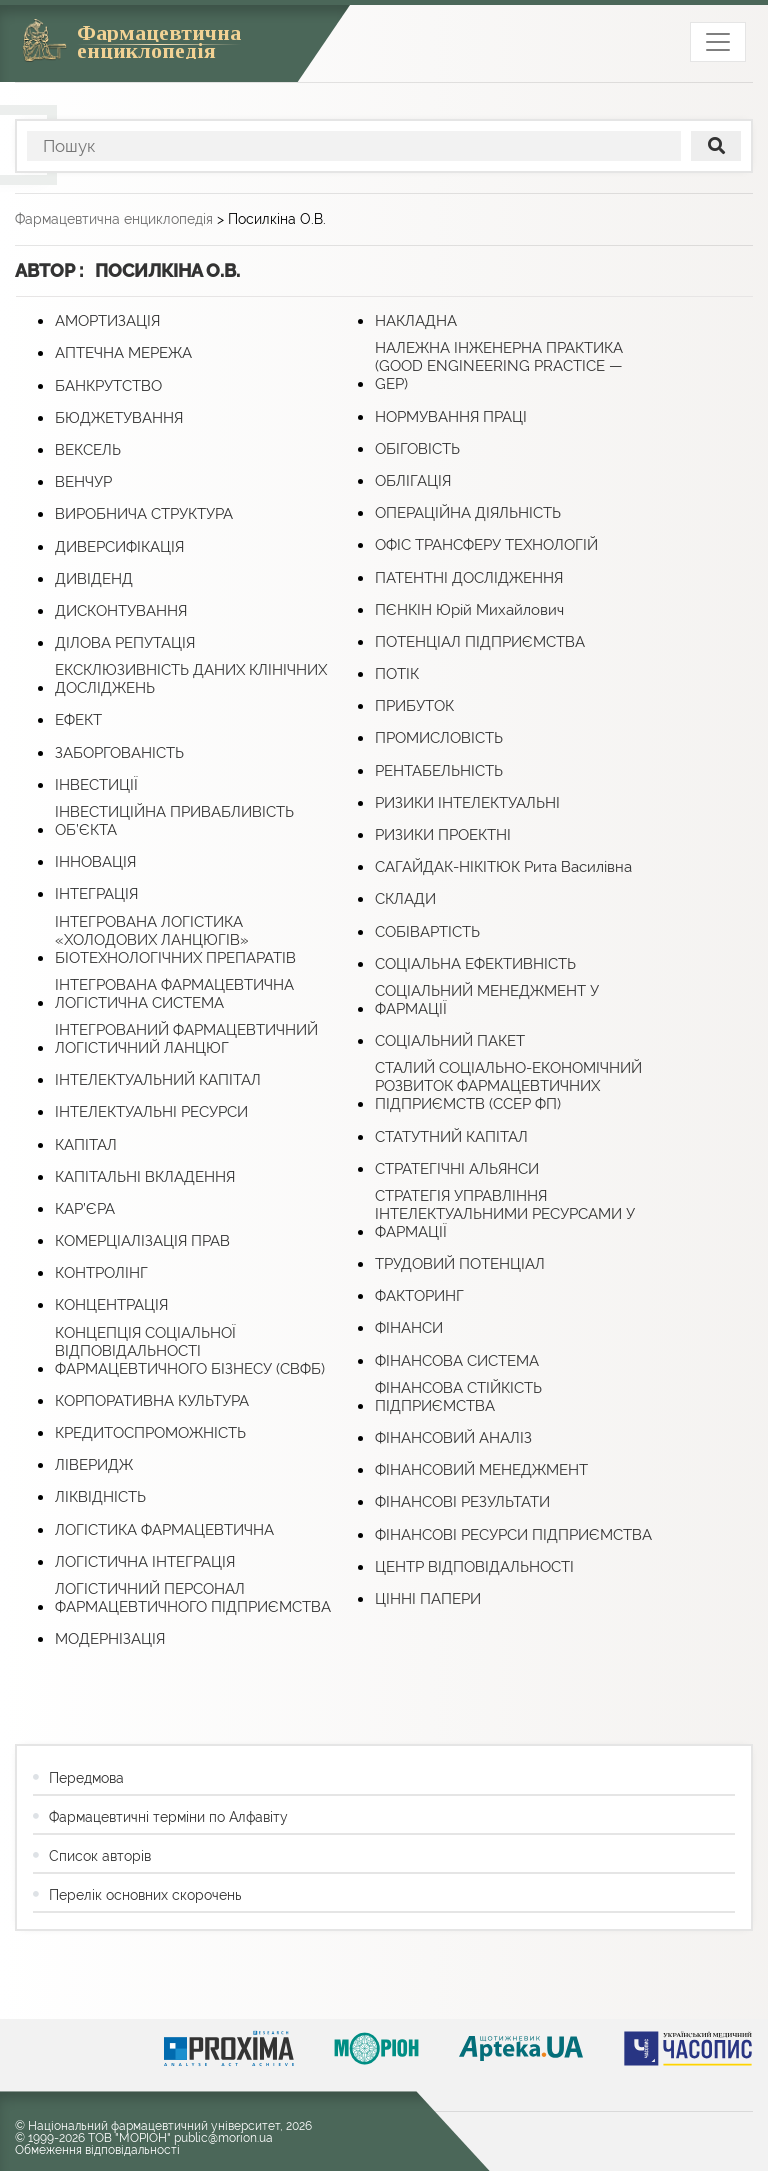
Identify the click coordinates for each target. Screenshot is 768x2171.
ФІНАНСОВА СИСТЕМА (457, 1361)
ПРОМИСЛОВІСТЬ (439, 738)
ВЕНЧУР (83, 482)
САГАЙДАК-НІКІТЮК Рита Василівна (503, 867)
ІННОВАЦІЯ (95, 862)
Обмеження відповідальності (97, 2150)
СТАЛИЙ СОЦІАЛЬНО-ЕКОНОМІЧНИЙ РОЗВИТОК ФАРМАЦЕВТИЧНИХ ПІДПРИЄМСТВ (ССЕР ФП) (508, 1086)
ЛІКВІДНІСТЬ (100, 1497)
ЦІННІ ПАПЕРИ (428, 1599)
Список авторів (100, 1856)
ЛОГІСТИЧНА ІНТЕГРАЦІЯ (145, 1562)
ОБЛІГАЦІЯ (413, 481)
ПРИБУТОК (414, 706)
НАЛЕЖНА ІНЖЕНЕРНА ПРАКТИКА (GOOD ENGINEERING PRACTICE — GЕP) (499, 366)
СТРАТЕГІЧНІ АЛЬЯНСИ (457, 1169)
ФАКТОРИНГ (419, 1296)
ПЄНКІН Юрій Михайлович (469, 610)
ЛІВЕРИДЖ (94, 1465)
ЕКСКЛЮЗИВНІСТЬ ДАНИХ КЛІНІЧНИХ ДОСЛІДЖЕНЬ (191, 679)
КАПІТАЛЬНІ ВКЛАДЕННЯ (145, 1177)
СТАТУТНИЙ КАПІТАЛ (451, 1137)
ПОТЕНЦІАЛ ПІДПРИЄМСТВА (480, 642)
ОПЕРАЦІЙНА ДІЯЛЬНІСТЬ (468, 513)
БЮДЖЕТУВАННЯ (119, 418)
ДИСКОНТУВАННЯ (121, 611)
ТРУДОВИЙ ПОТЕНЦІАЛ (460, 1264)
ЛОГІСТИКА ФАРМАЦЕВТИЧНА (164, 1530)
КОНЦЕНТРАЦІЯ (111, 1305)
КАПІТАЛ (86, 1145)
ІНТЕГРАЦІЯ (96, 894)
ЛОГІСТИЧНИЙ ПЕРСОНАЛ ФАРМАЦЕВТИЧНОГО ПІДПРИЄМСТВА (193, 1598)
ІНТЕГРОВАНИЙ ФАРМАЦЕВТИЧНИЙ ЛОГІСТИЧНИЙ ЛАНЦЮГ (186, 1039)
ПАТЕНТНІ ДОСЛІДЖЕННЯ (469, 578)
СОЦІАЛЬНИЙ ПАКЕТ (450, 1041)
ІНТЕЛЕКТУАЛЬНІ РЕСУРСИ (151, 1112)
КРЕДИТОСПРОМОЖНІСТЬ (150, 1433)
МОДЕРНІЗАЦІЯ (110, 1639)
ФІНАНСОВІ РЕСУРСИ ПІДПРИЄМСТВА (513, 1535)
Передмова (86, 1778)
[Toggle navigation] (718, 42)
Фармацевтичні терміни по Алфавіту (168, 1817)
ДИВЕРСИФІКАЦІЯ (119, 547)
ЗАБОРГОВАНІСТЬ (119, 753)
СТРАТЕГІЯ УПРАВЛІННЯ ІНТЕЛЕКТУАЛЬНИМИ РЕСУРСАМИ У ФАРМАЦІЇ (505, 1214)
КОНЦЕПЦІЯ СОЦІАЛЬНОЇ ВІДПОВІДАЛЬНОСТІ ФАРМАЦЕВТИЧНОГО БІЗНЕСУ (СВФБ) (190, 1351)
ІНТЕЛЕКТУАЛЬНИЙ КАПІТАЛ (158, 1080)
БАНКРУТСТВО (108, 386)
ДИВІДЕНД (94, 579)
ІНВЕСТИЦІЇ (96, 785)
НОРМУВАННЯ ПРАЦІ (451, 417)
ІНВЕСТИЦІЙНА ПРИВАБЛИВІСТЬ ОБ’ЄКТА (174, 821)
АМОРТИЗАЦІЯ (107, 321)
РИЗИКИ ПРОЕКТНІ (443, 835)
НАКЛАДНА (416, 321)
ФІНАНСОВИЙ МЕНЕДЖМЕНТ (481, 1470)
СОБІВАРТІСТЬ (427, 932)
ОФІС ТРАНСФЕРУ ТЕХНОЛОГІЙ (486, 545)
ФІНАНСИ (409, 1328)
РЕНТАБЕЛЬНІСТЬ (439, 771)
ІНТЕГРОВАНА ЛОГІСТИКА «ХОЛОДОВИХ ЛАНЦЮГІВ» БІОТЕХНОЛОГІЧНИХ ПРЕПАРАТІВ (175, 940)
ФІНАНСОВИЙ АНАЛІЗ (453, 1438)
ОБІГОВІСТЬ (417, 449)
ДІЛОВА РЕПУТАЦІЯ (125, 643)
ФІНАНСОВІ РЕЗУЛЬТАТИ (462, 1502)
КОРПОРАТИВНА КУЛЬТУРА (152, 1401)
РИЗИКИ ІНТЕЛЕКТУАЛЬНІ (467, 803)
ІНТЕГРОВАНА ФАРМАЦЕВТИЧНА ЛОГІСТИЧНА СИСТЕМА (174, 994)
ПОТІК (397, 674)
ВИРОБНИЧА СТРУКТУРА (144, 514)
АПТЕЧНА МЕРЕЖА (123, 353)
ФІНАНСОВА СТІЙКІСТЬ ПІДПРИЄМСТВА (458, 1397)
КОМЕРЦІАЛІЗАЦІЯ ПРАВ (142, 1241)
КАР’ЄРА (85, 1209)
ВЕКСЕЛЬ (88, 450)
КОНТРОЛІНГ (101, 1273)
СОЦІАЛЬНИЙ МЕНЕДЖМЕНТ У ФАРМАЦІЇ (487, 1000)
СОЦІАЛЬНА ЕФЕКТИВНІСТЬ (475, 964)
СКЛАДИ (405, 899)
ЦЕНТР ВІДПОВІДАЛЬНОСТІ (474, 1567)
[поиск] (716, 146)
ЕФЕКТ (78, 720)
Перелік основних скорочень (145, 1895)
